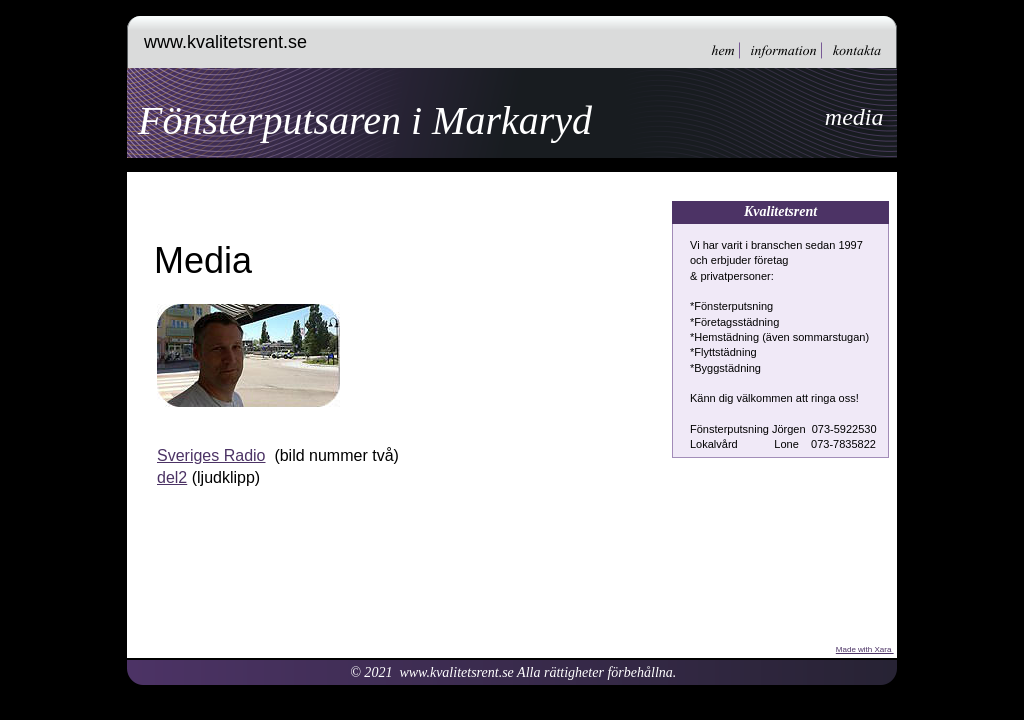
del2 (172, 477)
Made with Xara (865, 649)
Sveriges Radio (211, 455)
